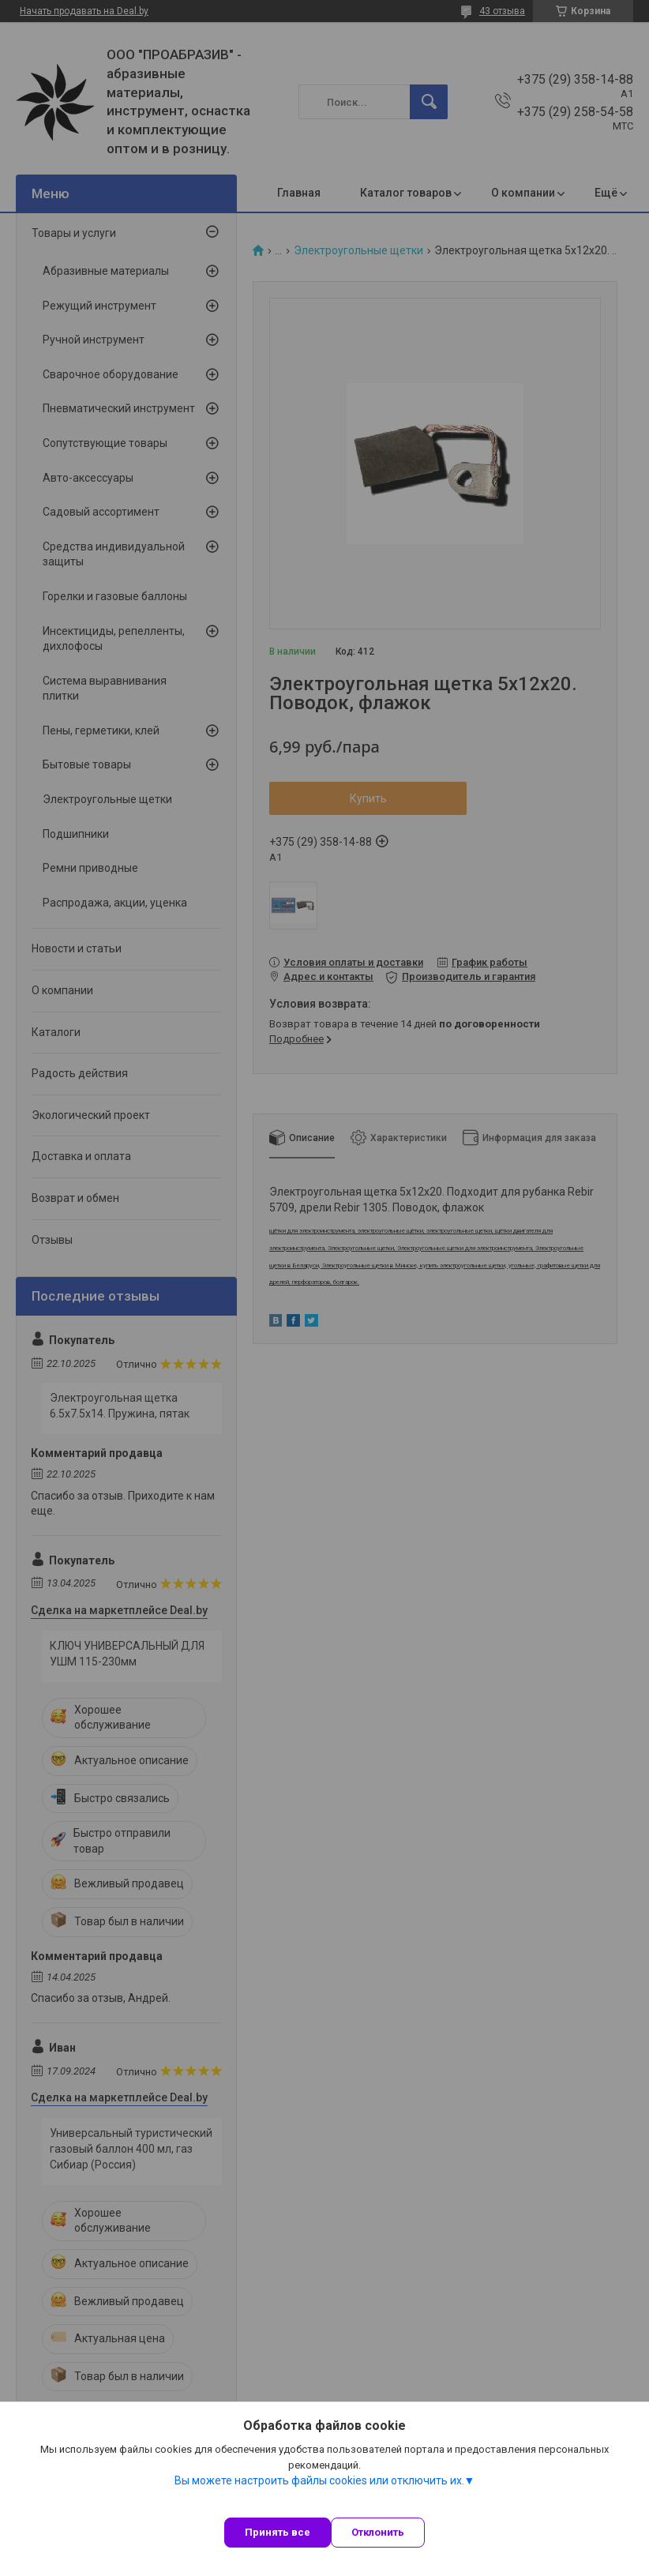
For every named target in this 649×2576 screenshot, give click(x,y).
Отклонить (377, 2532)
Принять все (277, 2532)
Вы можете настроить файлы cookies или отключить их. (319, 2480)
